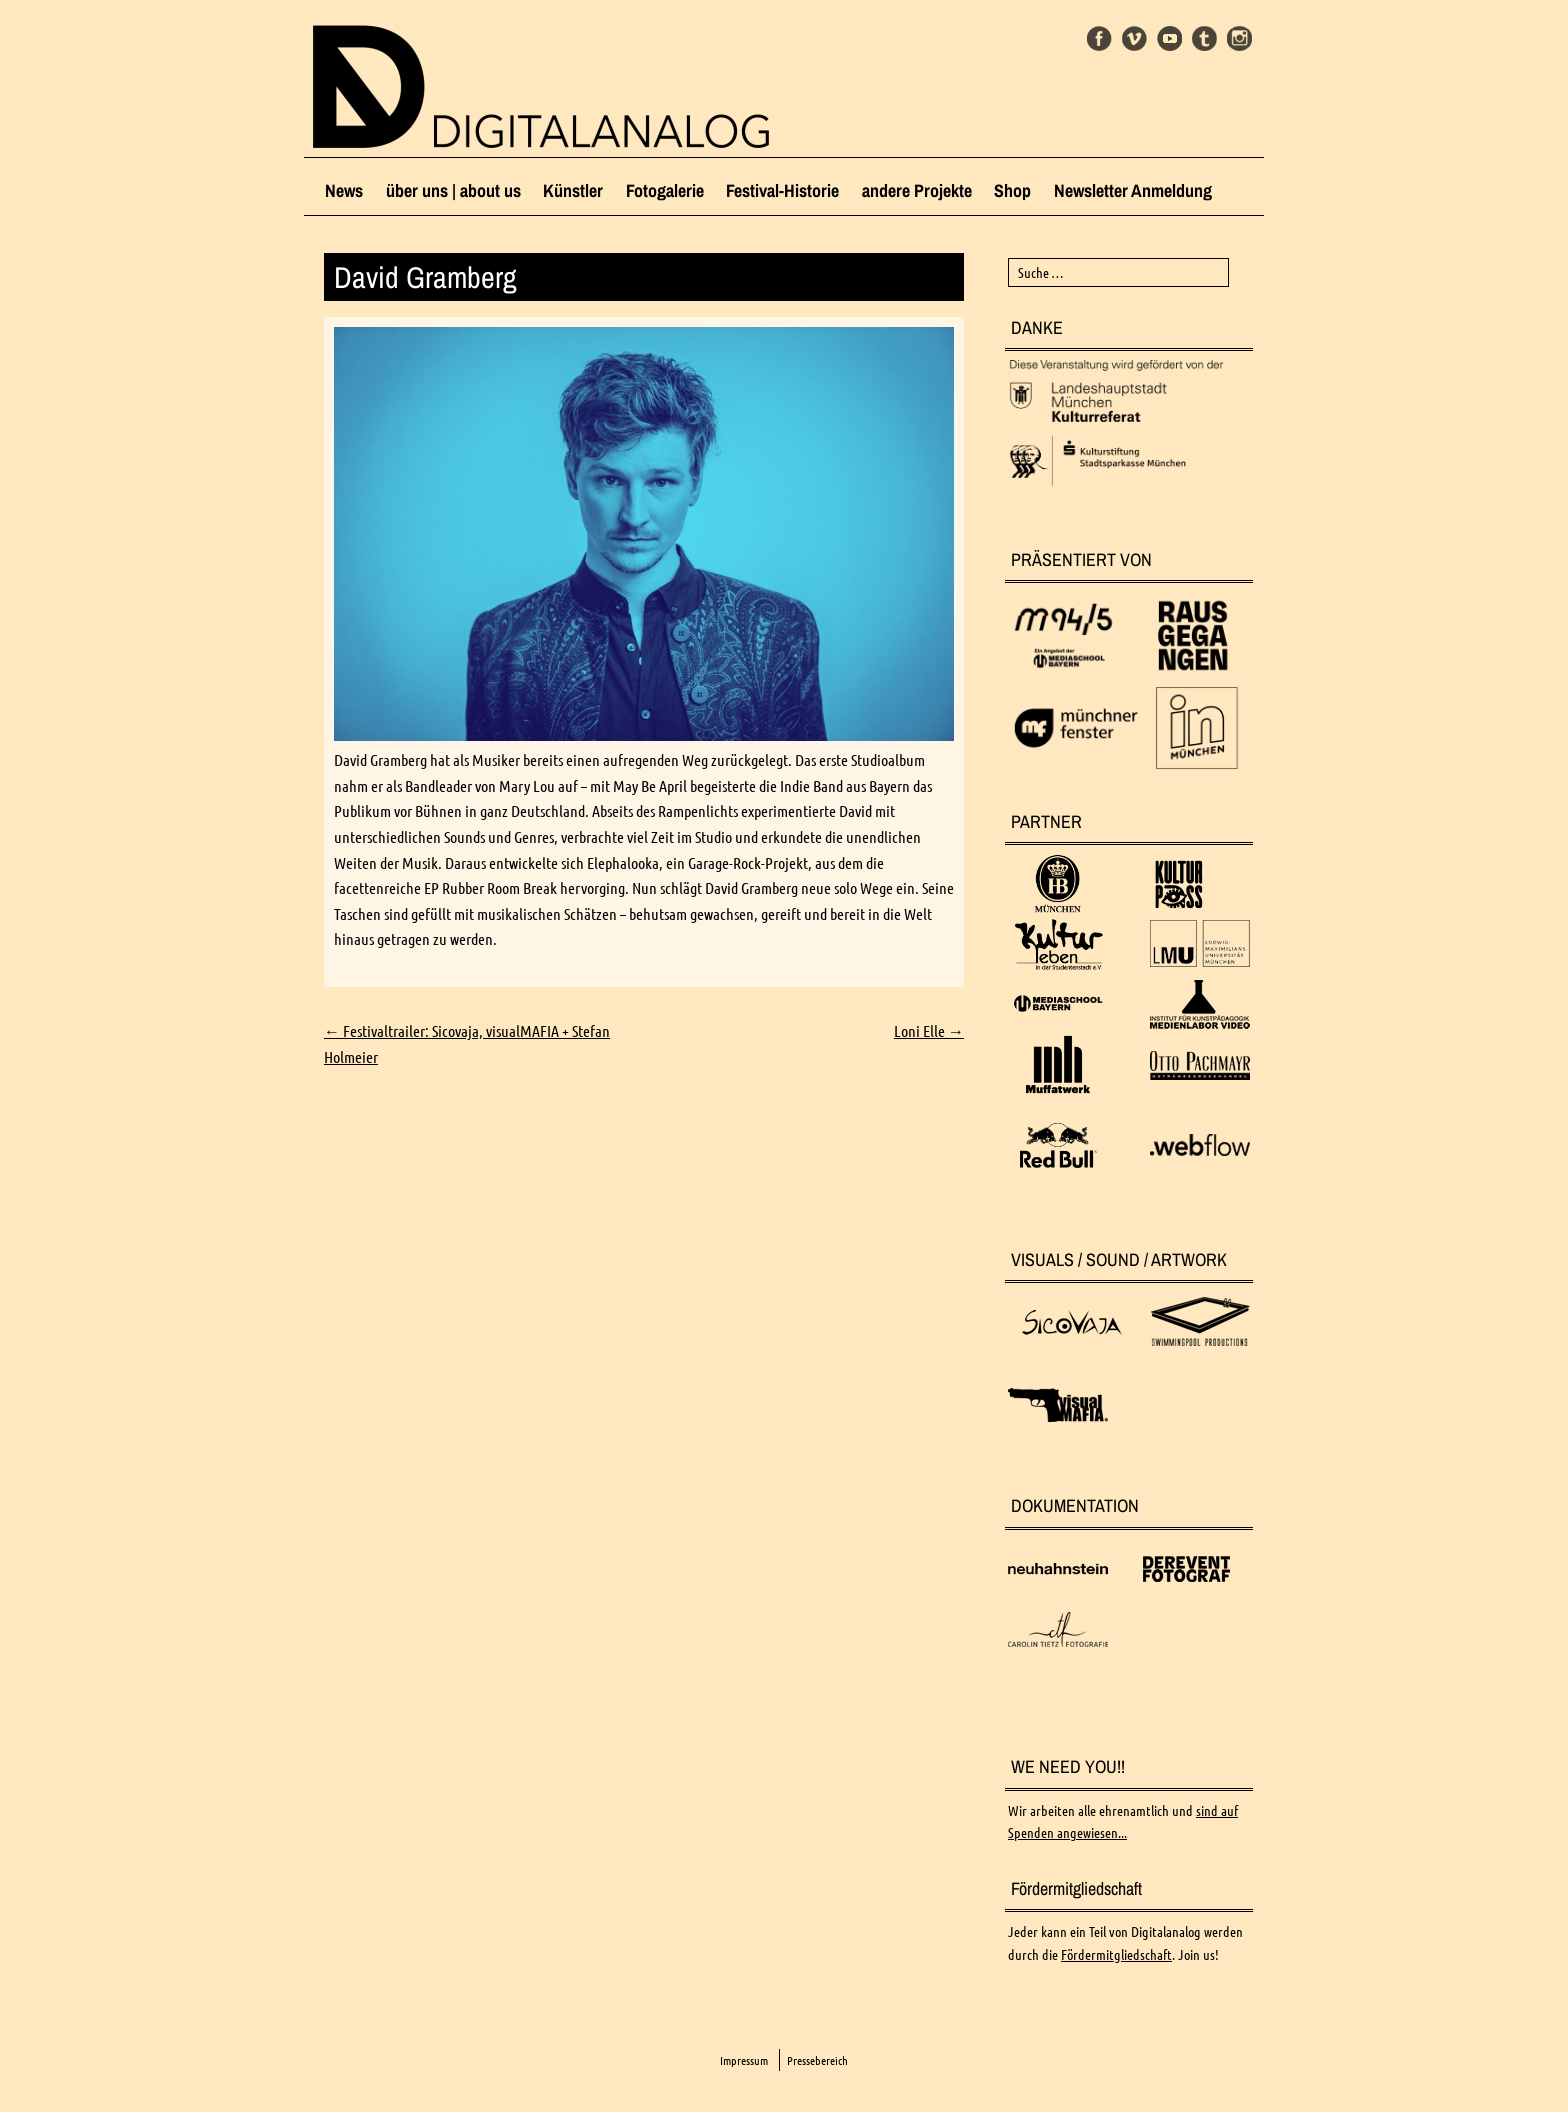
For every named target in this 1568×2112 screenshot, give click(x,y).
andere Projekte (917, 190)
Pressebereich (817, 2060)
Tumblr (1204, 38)
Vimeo (1134, 38)
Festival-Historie (782, 190)
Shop (1012, 190)
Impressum (744, 2060)
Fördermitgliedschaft (1116, 1955)
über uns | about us (453, 190)
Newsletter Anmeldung (1133, 190)
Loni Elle (929, 1031)
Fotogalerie (665, 190)
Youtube (1169, 38)
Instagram (1239, 38)
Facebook (1099, 38)
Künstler (573, 190)
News (344, 190)
